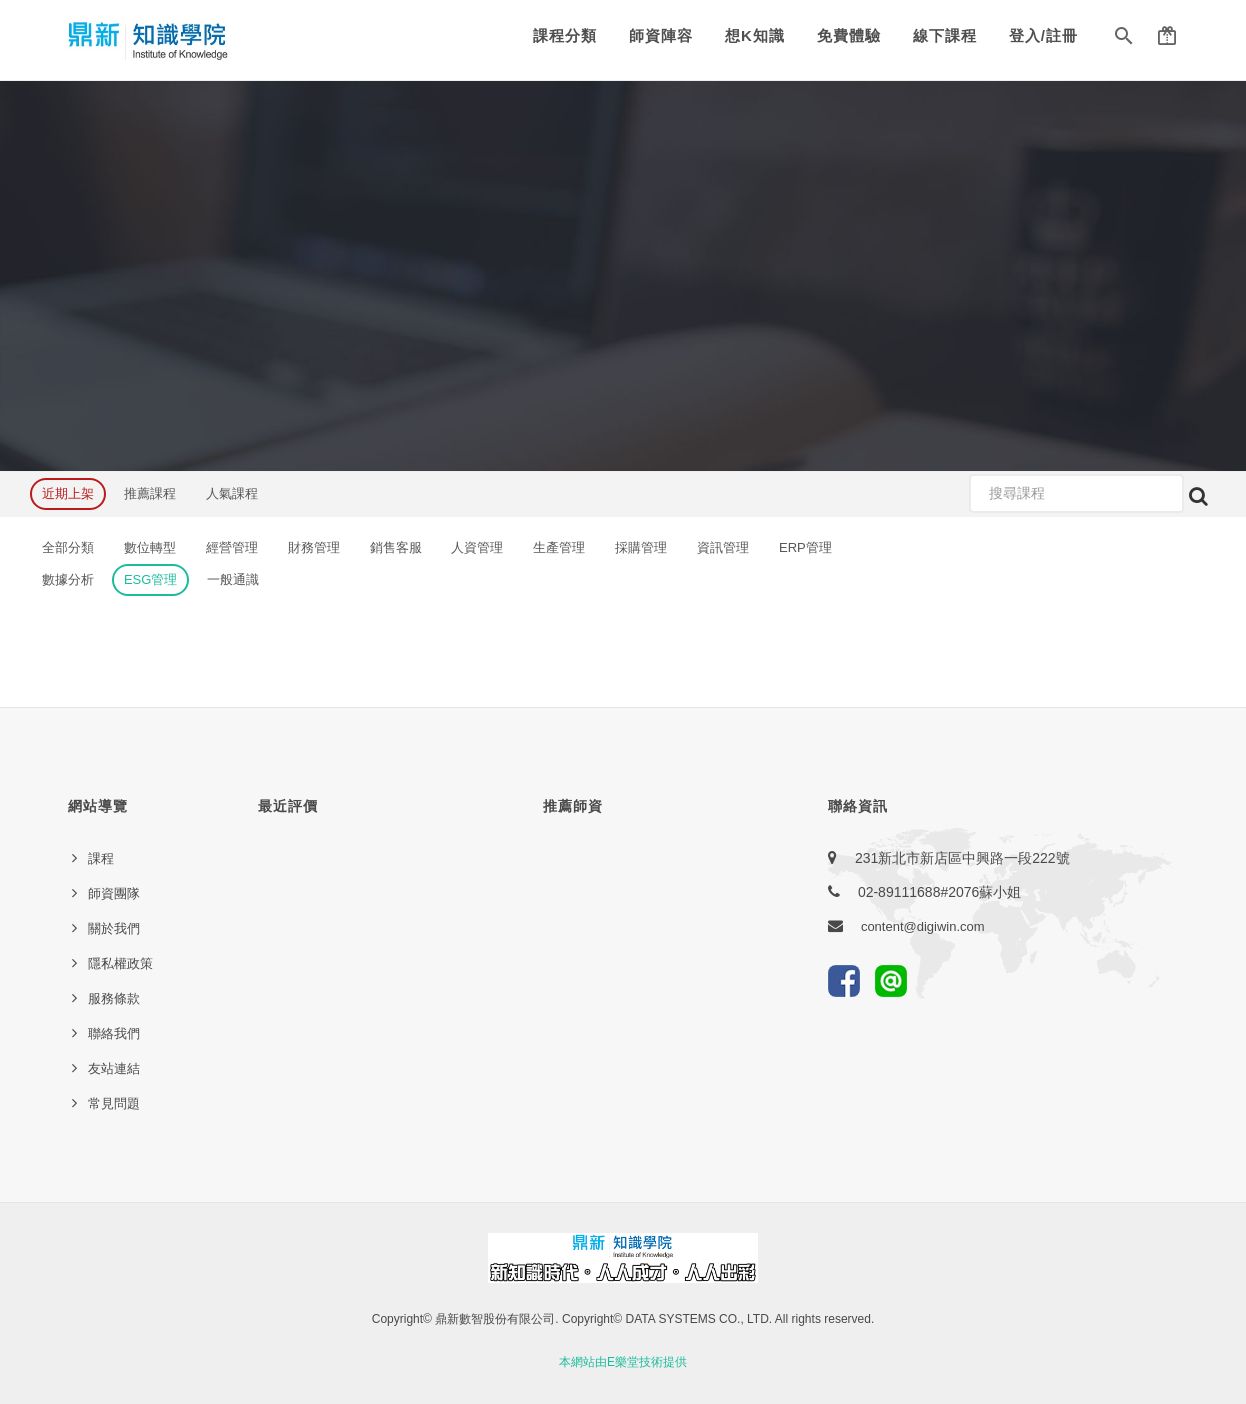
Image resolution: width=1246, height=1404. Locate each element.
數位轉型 (150, 547)
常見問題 (114, 1103)
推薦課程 (150, 493)
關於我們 (114, 928)
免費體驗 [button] (849, 35)
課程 (101, 858)
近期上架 (68, 493)
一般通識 (233, 579)
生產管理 (559, 547)
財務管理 (314, 547)
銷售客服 (396, 547)
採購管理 (641, 547)
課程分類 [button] (565, 35)
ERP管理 (805, 547)
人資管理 (477, 547)
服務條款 (114, 998)
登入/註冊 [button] (1043, 35)
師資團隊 (114, 893)
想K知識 (755, 35)
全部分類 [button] (68, 547)
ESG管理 (150, 579)
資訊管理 (723, 547)
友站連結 (114, 1068)
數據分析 (68, 579)
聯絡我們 (114, 1033)
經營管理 (232, 547)
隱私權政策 (120, 963)
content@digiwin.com (923, 926)
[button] (1124, 40)
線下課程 (945, 35)
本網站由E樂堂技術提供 (623, 1362)
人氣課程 (232, 493)
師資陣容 (661, 35)
